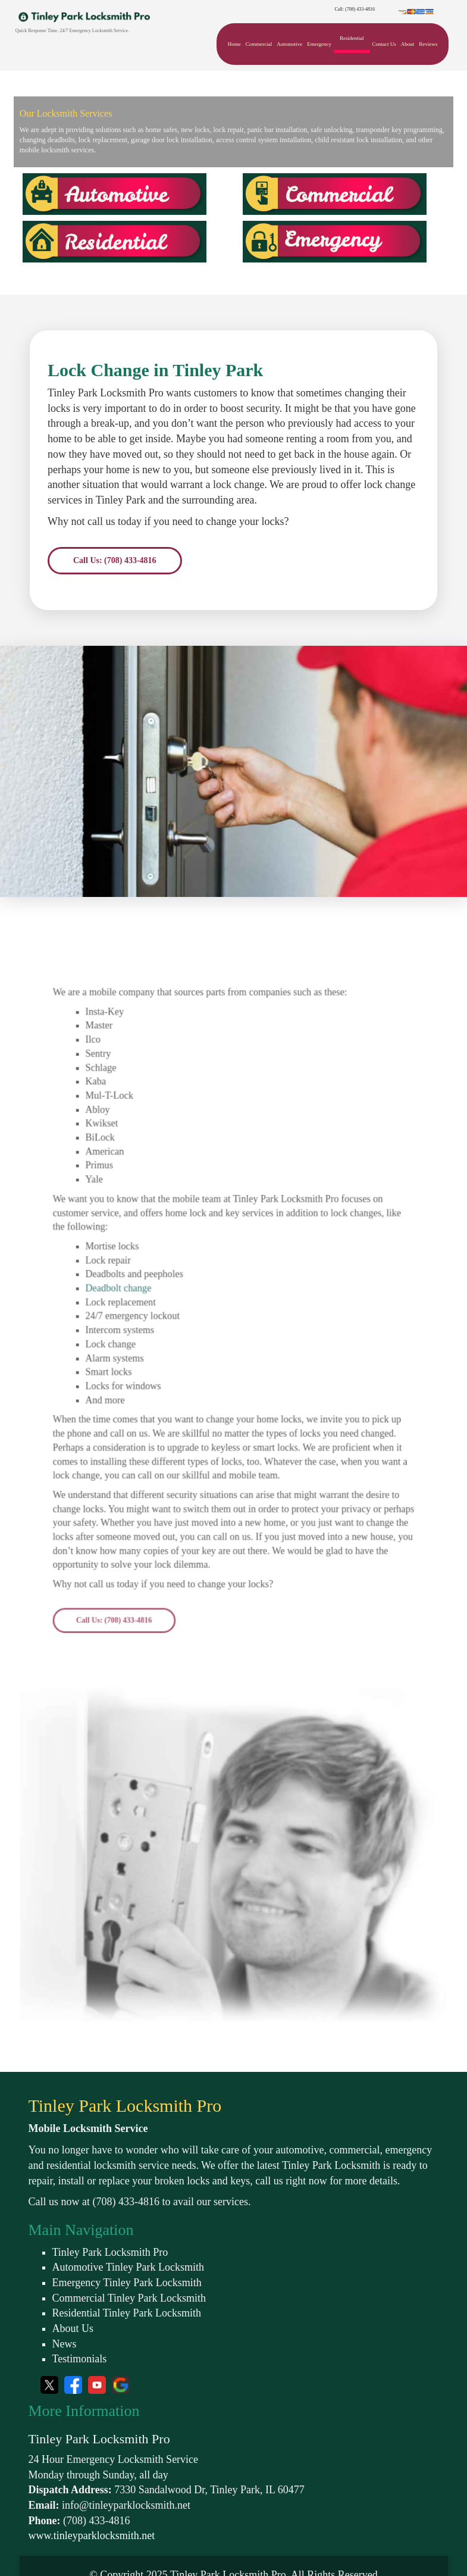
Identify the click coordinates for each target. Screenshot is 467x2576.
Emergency (319, 44)
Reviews (428, 44)
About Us (73, 2328)
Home (234, 44)
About (408, 44)
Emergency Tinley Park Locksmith (127, 2283)
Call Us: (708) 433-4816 (115, 559)
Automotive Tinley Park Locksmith (128, 2267)
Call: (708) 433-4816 (354, 9)
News (64, 2344)
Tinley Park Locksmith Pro (110, 2252)
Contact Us (384, 44)
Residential (352, 38)
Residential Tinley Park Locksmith (127, 2313)
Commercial (259, 44)
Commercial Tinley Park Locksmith (129, 2298)
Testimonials (79, 2359)
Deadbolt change (140, 1323)
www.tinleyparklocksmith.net (92, 2535)
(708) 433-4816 (126, 2202)
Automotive (289, 44)
